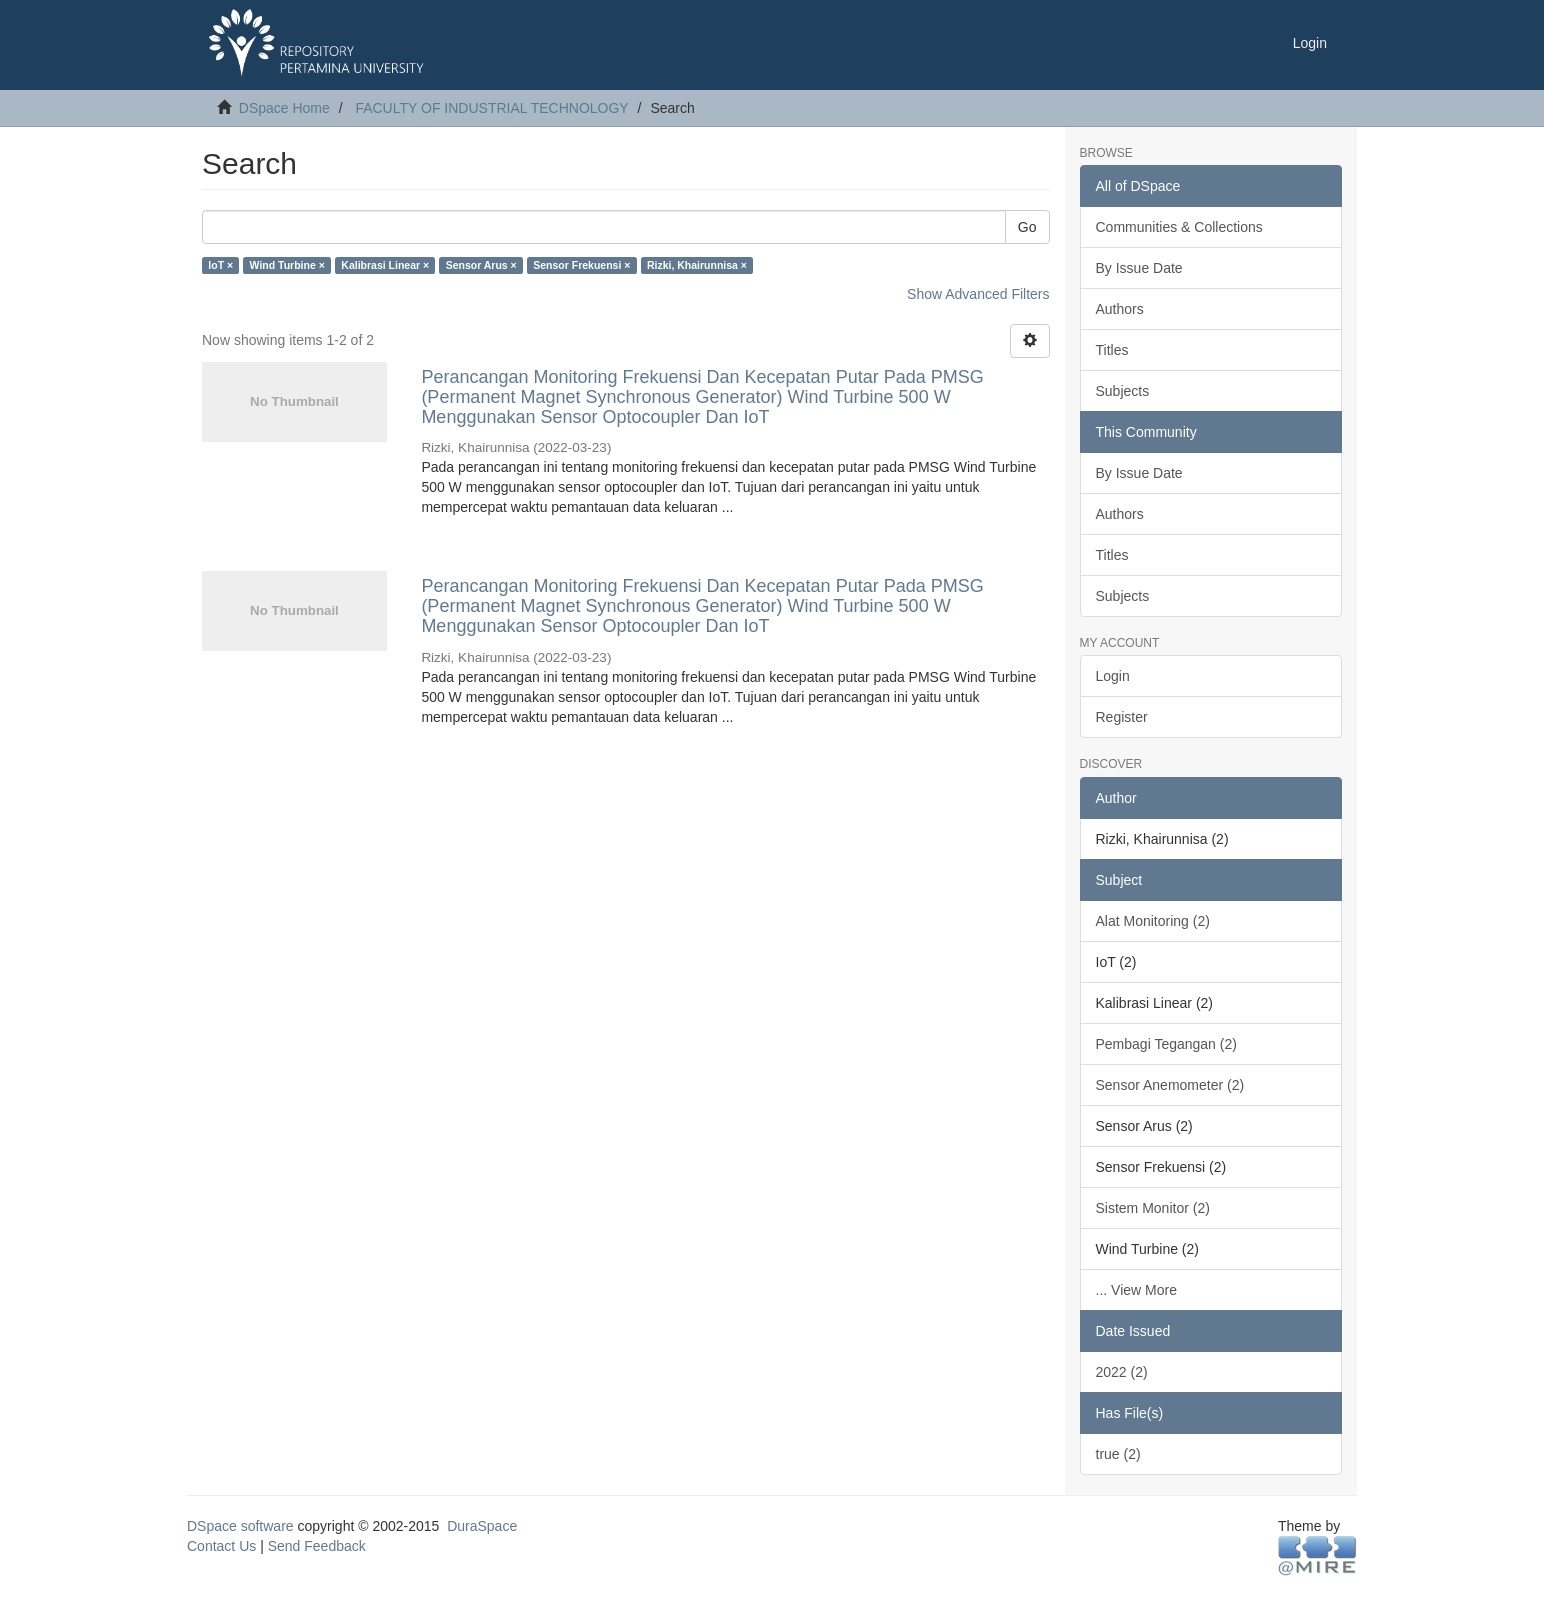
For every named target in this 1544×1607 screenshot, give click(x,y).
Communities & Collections (1179, 227)
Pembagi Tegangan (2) (1166, 1044)
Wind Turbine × (287, 265)
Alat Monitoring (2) (1153, 921)
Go (1027, 227)
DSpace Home (284, 108)
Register (1122, 717)
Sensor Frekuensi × (581, 265)
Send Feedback (317, 1546)
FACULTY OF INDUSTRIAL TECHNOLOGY (491, 108)
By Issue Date (1139, 268)
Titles (1112, 350)
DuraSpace (482, 1526)
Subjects (1123, 391)
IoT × (220, 265)
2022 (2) (1122, 1372)
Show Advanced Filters (978, 294)
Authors (1120, 309)
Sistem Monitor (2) (1153, 1208)
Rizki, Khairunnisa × (697, 265)
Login (1113, 676)
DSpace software (240, 1526)
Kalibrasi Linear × (385, 265)
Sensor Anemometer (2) (1170, 1085)
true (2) (1118, 1454)
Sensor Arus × (481, 265)
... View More (1136, 1290)
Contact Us (221, 1546)
